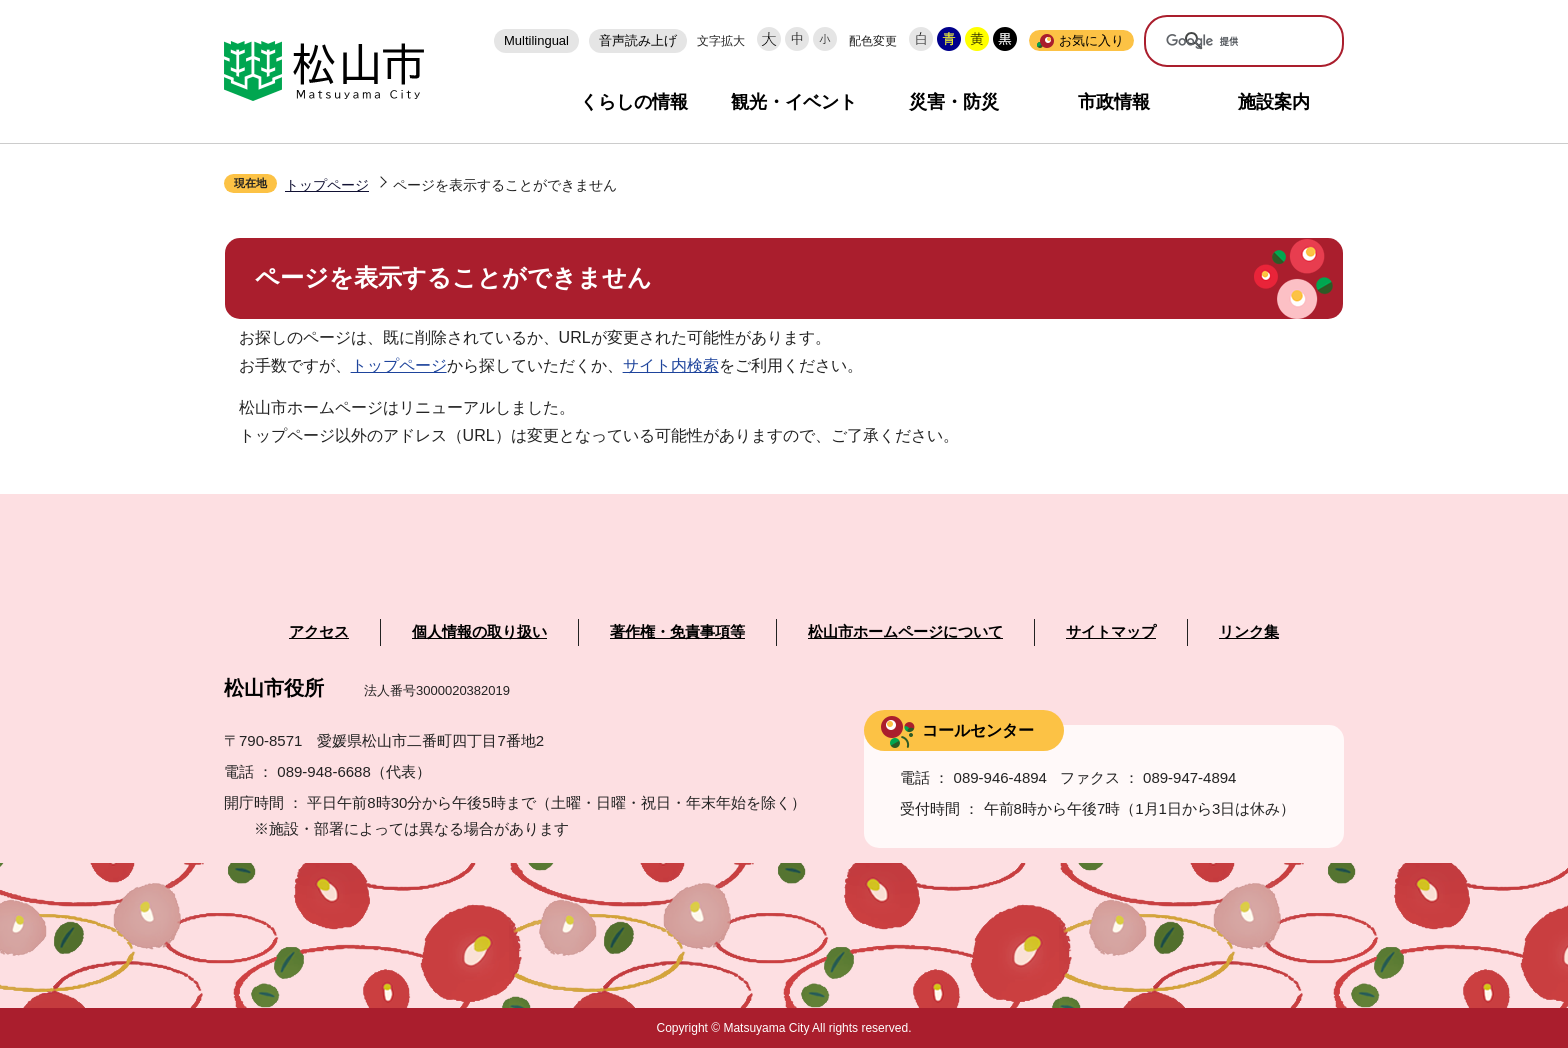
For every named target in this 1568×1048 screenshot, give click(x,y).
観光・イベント (794, 102)
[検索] (1230, 42)
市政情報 (1114, 102)
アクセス (319, 632)
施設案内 (1274, 102)
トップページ (327, 185)
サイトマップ (1111, 632)
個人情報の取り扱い (479, 632)
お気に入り (1091, 40)
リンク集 (1249, 632)
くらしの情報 (634, 102)
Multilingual (536, 40)
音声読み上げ (638, 40)
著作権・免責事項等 (677, 632)
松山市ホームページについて (905, 632)
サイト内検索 (671, 365)
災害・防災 (954, 102)
